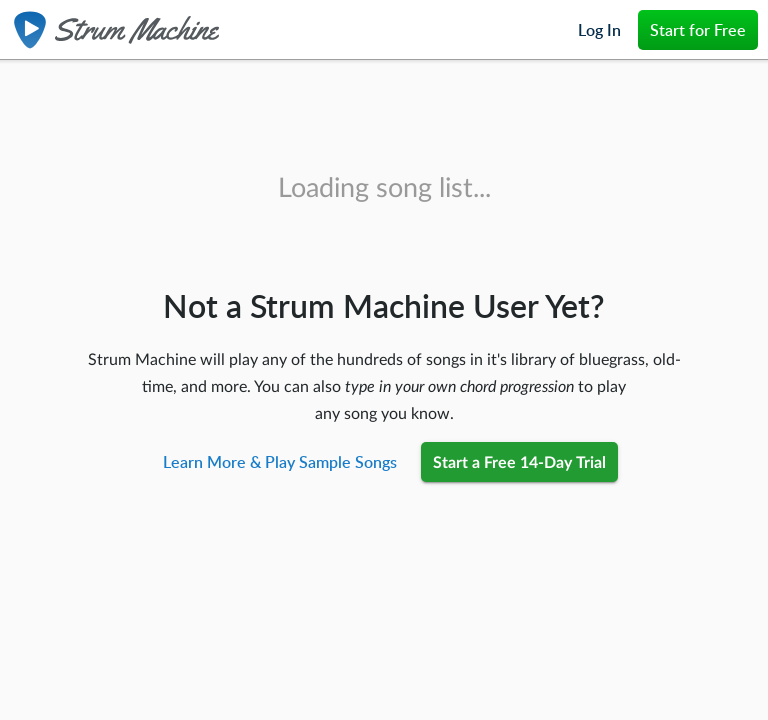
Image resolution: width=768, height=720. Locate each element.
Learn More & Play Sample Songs (280, 462)
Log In (599, 30)
